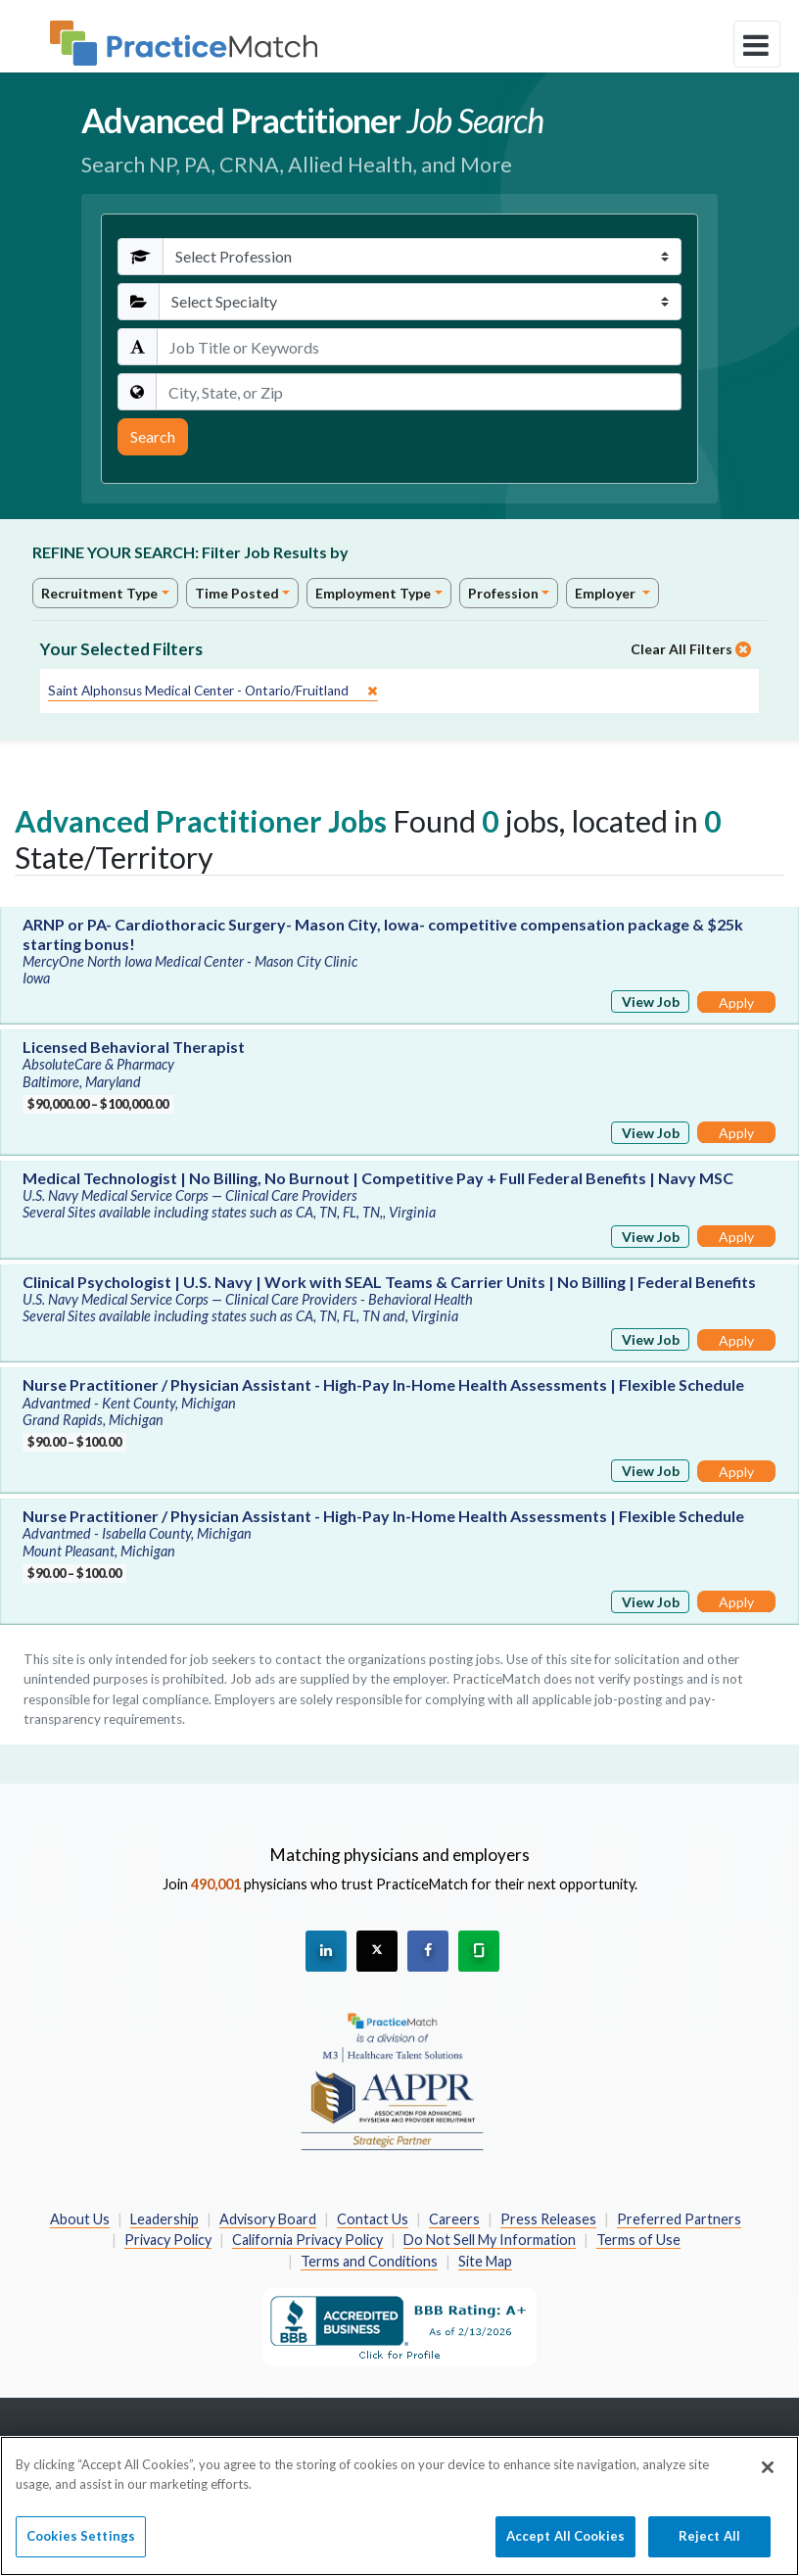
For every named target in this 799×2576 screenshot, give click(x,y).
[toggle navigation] (756, 44)
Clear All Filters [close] (691, 649)
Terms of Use (638, 2239)
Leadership (164, 2219)
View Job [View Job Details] (651, 1001)
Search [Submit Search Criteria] (152, 436)
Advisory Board (267, 2219)
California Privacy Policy (307, 2239)
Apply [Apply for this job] (736, 1002)
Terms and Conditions (369, 2261)
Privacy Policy (168, 2239)
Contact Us (372, 2219)
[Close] (767, 2477)
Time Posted (237, 593)
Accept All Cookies (565, 2545)
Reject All (709, 2545)
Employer (606, 593)
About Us (80, 2219)
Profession (503, 593)
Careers (454, 2219)
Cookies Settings (80, 2545)
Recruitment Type (99, 593)
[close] (213, 691)
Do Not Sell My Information (489, 2239)
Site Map (485, 2261)
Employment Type (373, 593)
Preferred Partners (679, 2219)
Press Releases (548, 2219)
